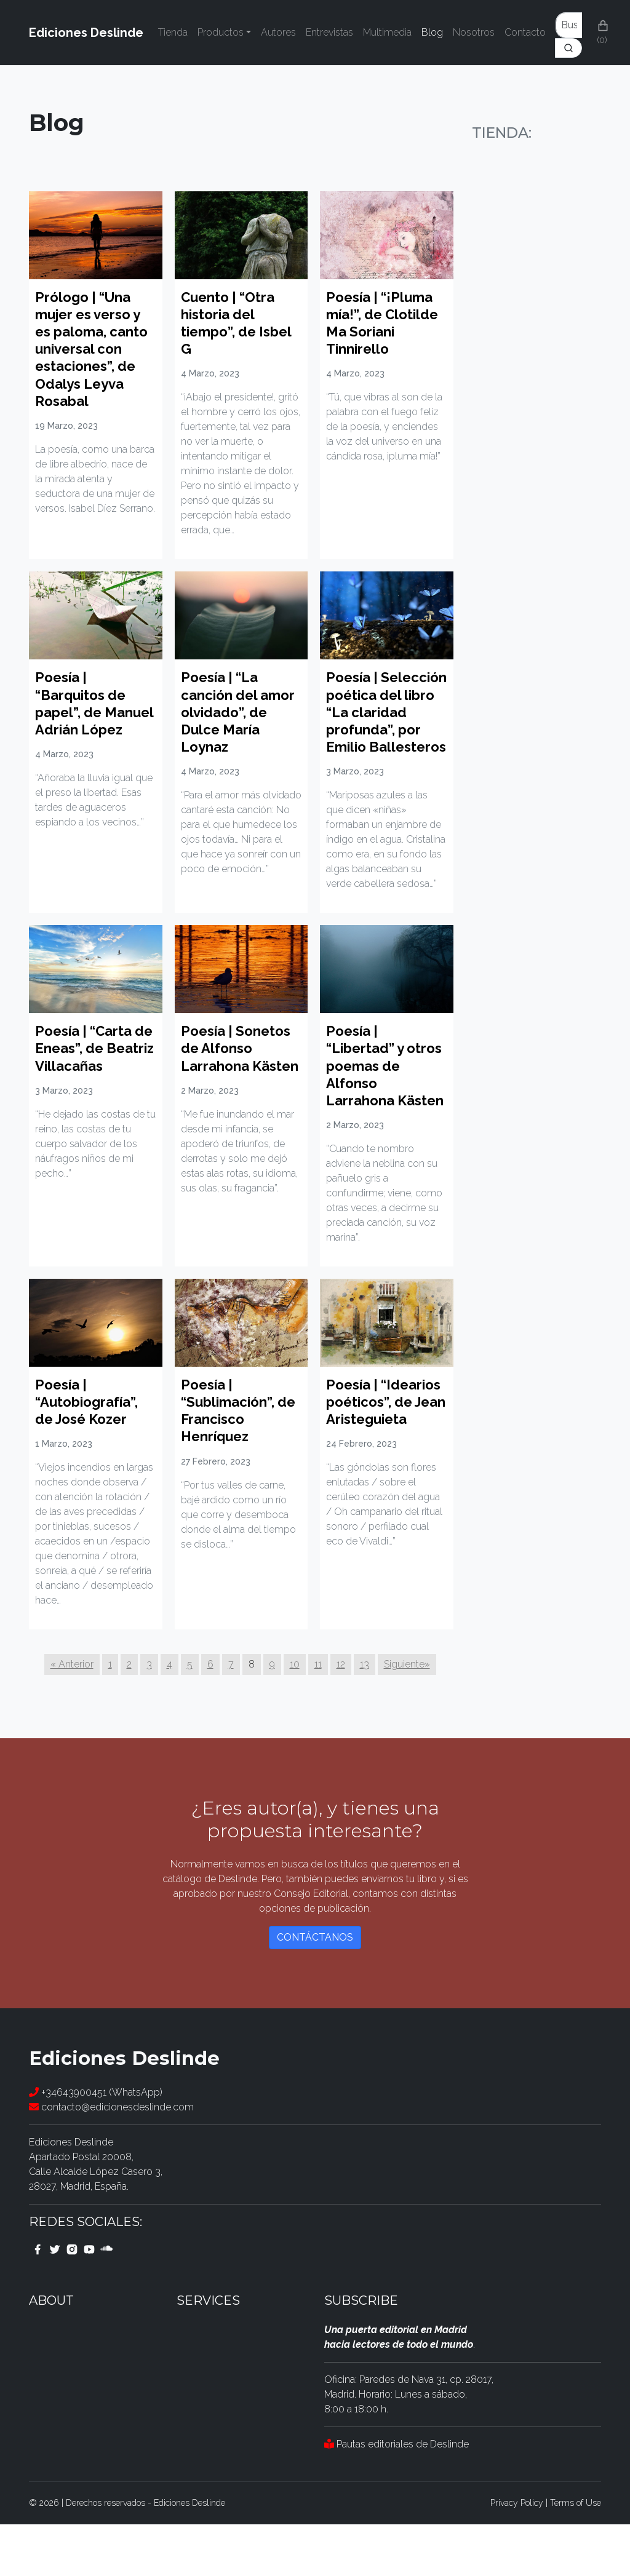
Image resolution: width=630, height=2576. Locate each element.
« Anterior (72, 1716)
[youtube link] (89, 2300)
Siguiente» (407, 1716)
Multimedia (387, 32)
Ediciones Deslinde (86, 32)
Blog (432, 32)
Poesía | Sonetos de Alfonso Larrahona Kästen (239, 1091)
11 (318, 1716)
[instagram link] (72, 2300)
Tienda (173, 32)
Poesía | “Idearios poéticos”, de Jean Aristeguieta (372, 1471)
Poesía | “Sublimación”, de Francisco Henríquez (231, 1462)
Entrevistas (329, 32)
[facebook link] (37, 2300)
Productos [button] (220, 32)
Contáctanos (315, 1989)
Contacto (525, 32)
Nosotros (474, 32)
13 (364, 1716)
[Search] (568, 48)
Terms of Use (575, 2554)
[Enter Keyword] (569, 25)
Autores (278, 32)
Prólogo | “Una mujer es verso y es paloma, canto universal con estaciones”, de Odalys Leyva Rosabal (93, 348)
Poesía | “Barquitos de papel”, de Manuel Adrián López (85, 712)
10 (295, 1716)
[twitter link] (54, 2300)
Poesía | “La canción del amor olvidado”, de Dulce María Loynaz (235, 712)
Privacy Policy (516, 2554)
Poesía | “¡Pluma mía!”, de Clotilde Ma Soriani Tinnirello (385, 322)
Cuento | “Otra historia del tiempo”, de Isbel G (239, 322)
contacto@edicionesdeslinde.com (111, 2159)
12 (341, 1716)
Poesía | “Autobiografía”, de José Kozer (90, 1453)
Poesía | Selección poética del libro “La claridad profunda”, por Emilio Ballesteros (384, 729)
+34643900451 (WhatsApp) (95, 2144)
